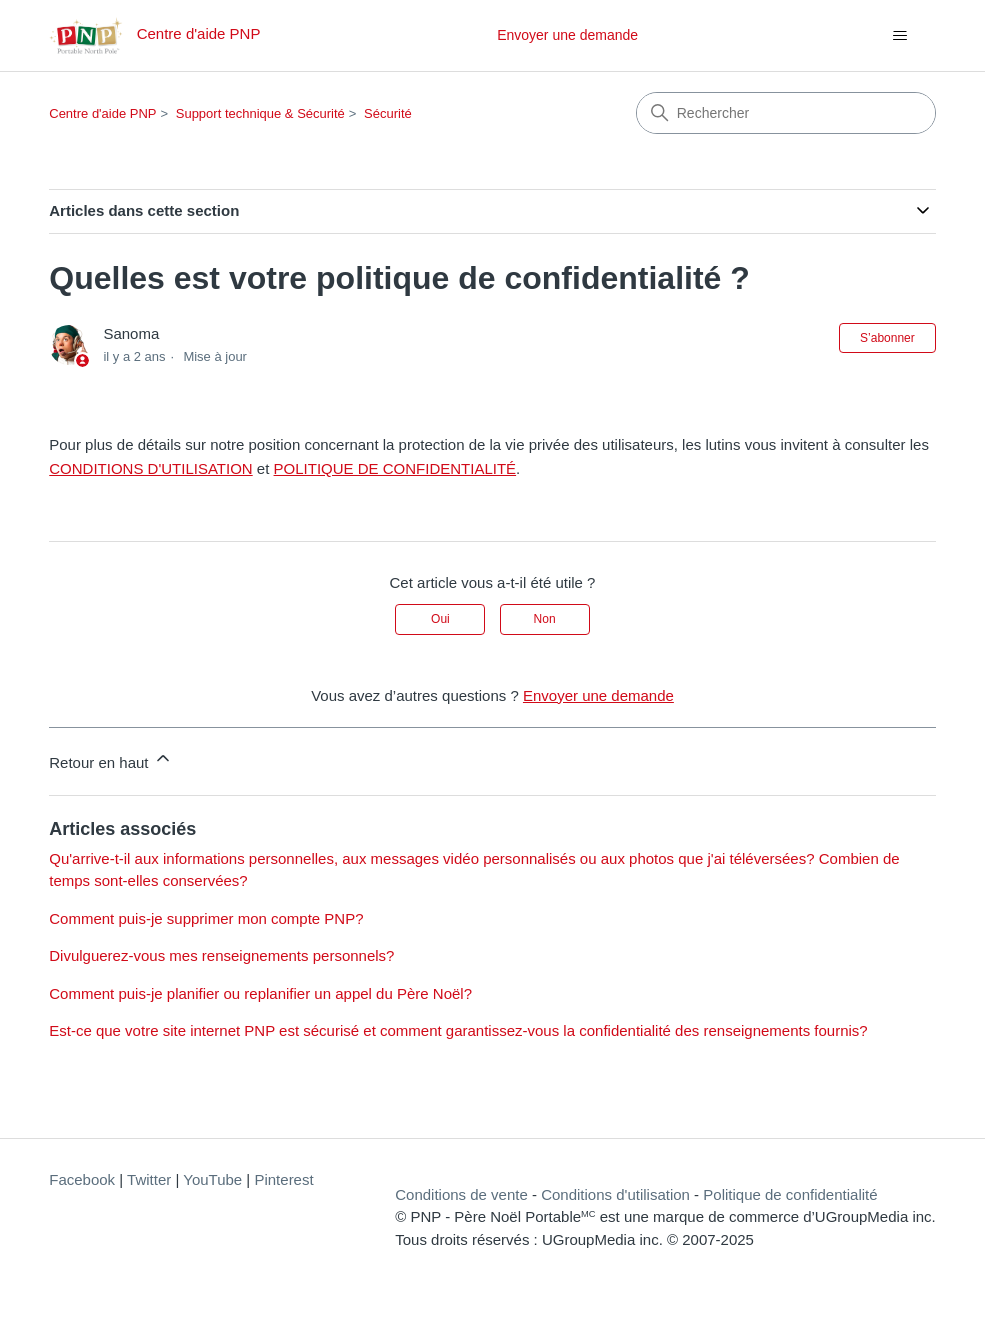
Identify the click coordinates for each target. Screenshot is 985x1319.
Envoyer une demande (567, 35)
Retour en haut (110, 759)
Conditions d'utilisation (615, 1194)
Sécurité (388, 113)
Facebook (82, 1179)
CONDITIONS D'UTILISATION (150, 468)
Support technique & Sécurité (260, 113)
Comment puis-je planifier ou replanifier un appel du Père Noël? (260, 993)
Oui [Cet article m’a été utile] (440, 619)
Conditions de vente (461, 1194)
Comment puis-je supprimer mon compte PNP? (206, 918)
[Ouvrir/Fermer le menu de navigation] (900, 36)
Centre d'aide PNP (102, 113)
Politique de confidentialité (790, 1194)
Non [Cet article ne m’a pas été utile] (545, 619)
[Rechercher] (786, 113)
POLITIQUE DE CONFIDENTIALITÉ (395, 468)
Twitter (149, 1179)
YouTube (212, 1179)
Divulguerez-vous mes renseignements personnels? (221, 955)
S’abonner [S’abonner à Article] (887, 338)
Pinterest (283, 1179)
